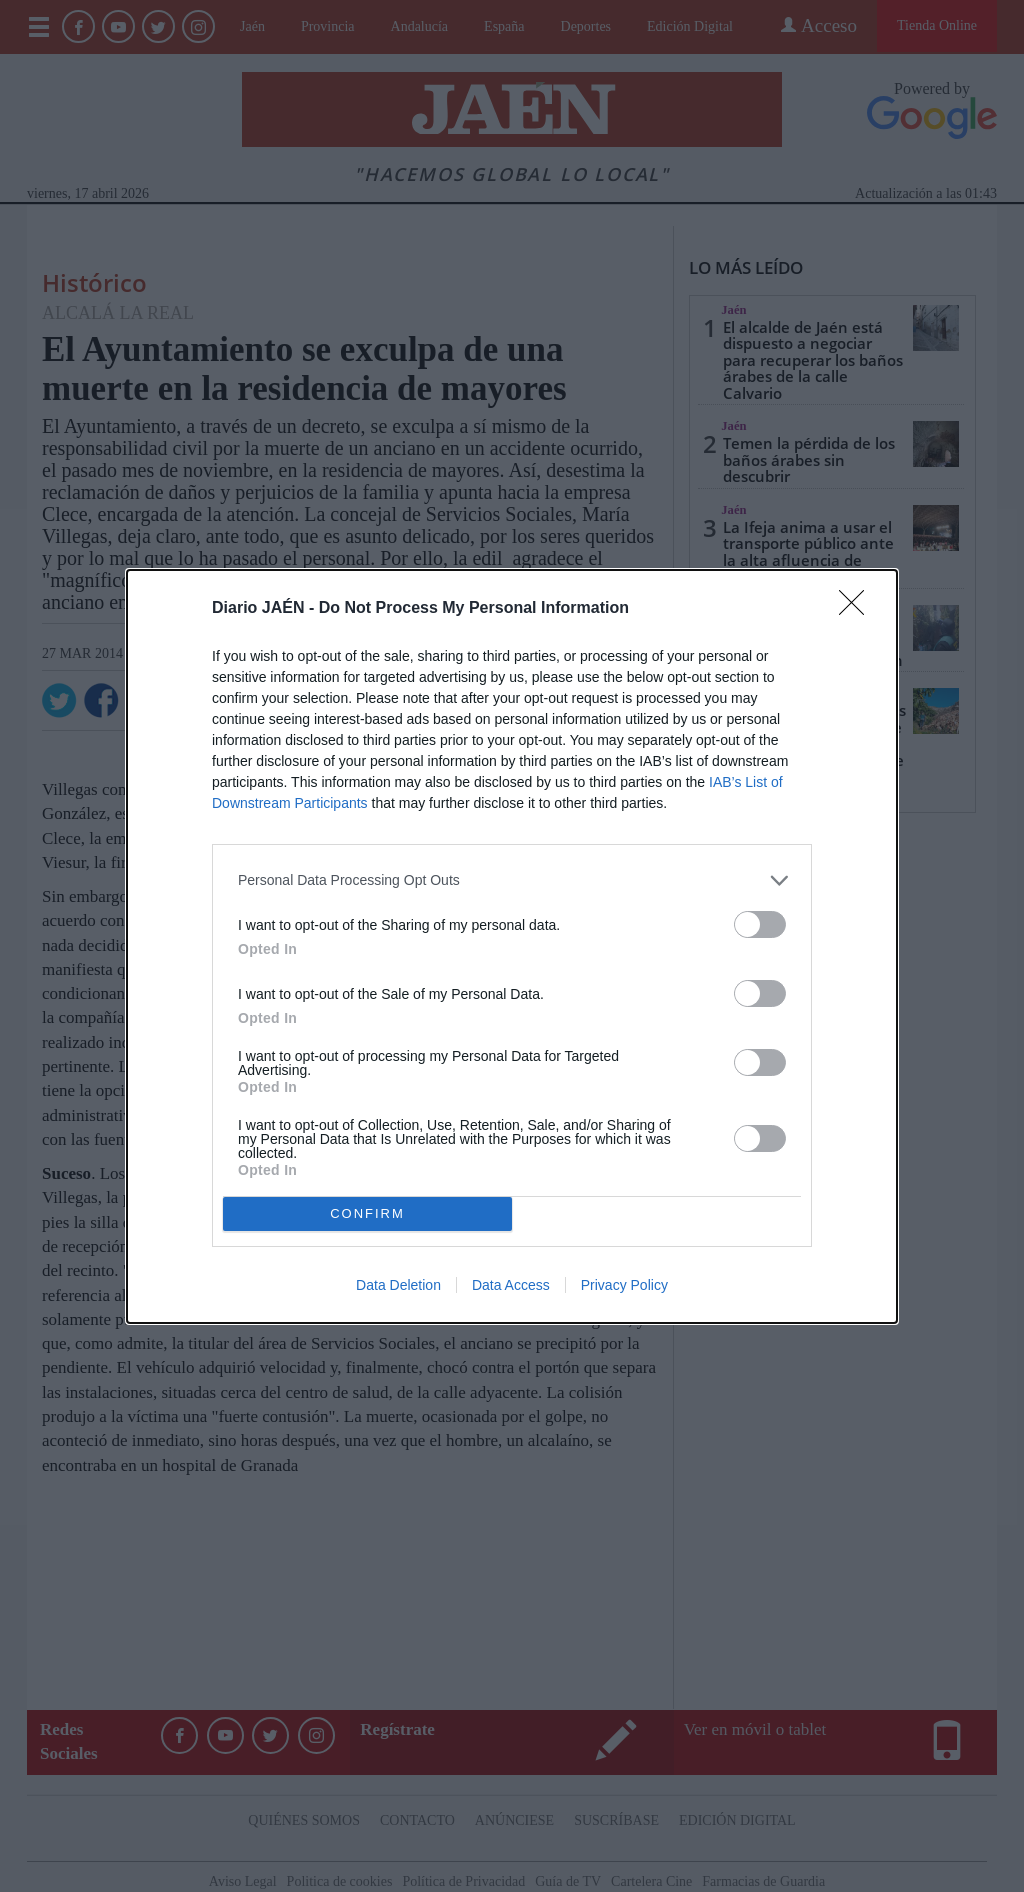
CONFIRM (367, 1212)
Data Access (511, 1285)
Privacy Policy (624, 1285)
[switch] (760, 924)
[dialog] (512, 946)
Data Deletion (398, 1285)
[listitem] (512, 880)
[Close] (858, 609)
